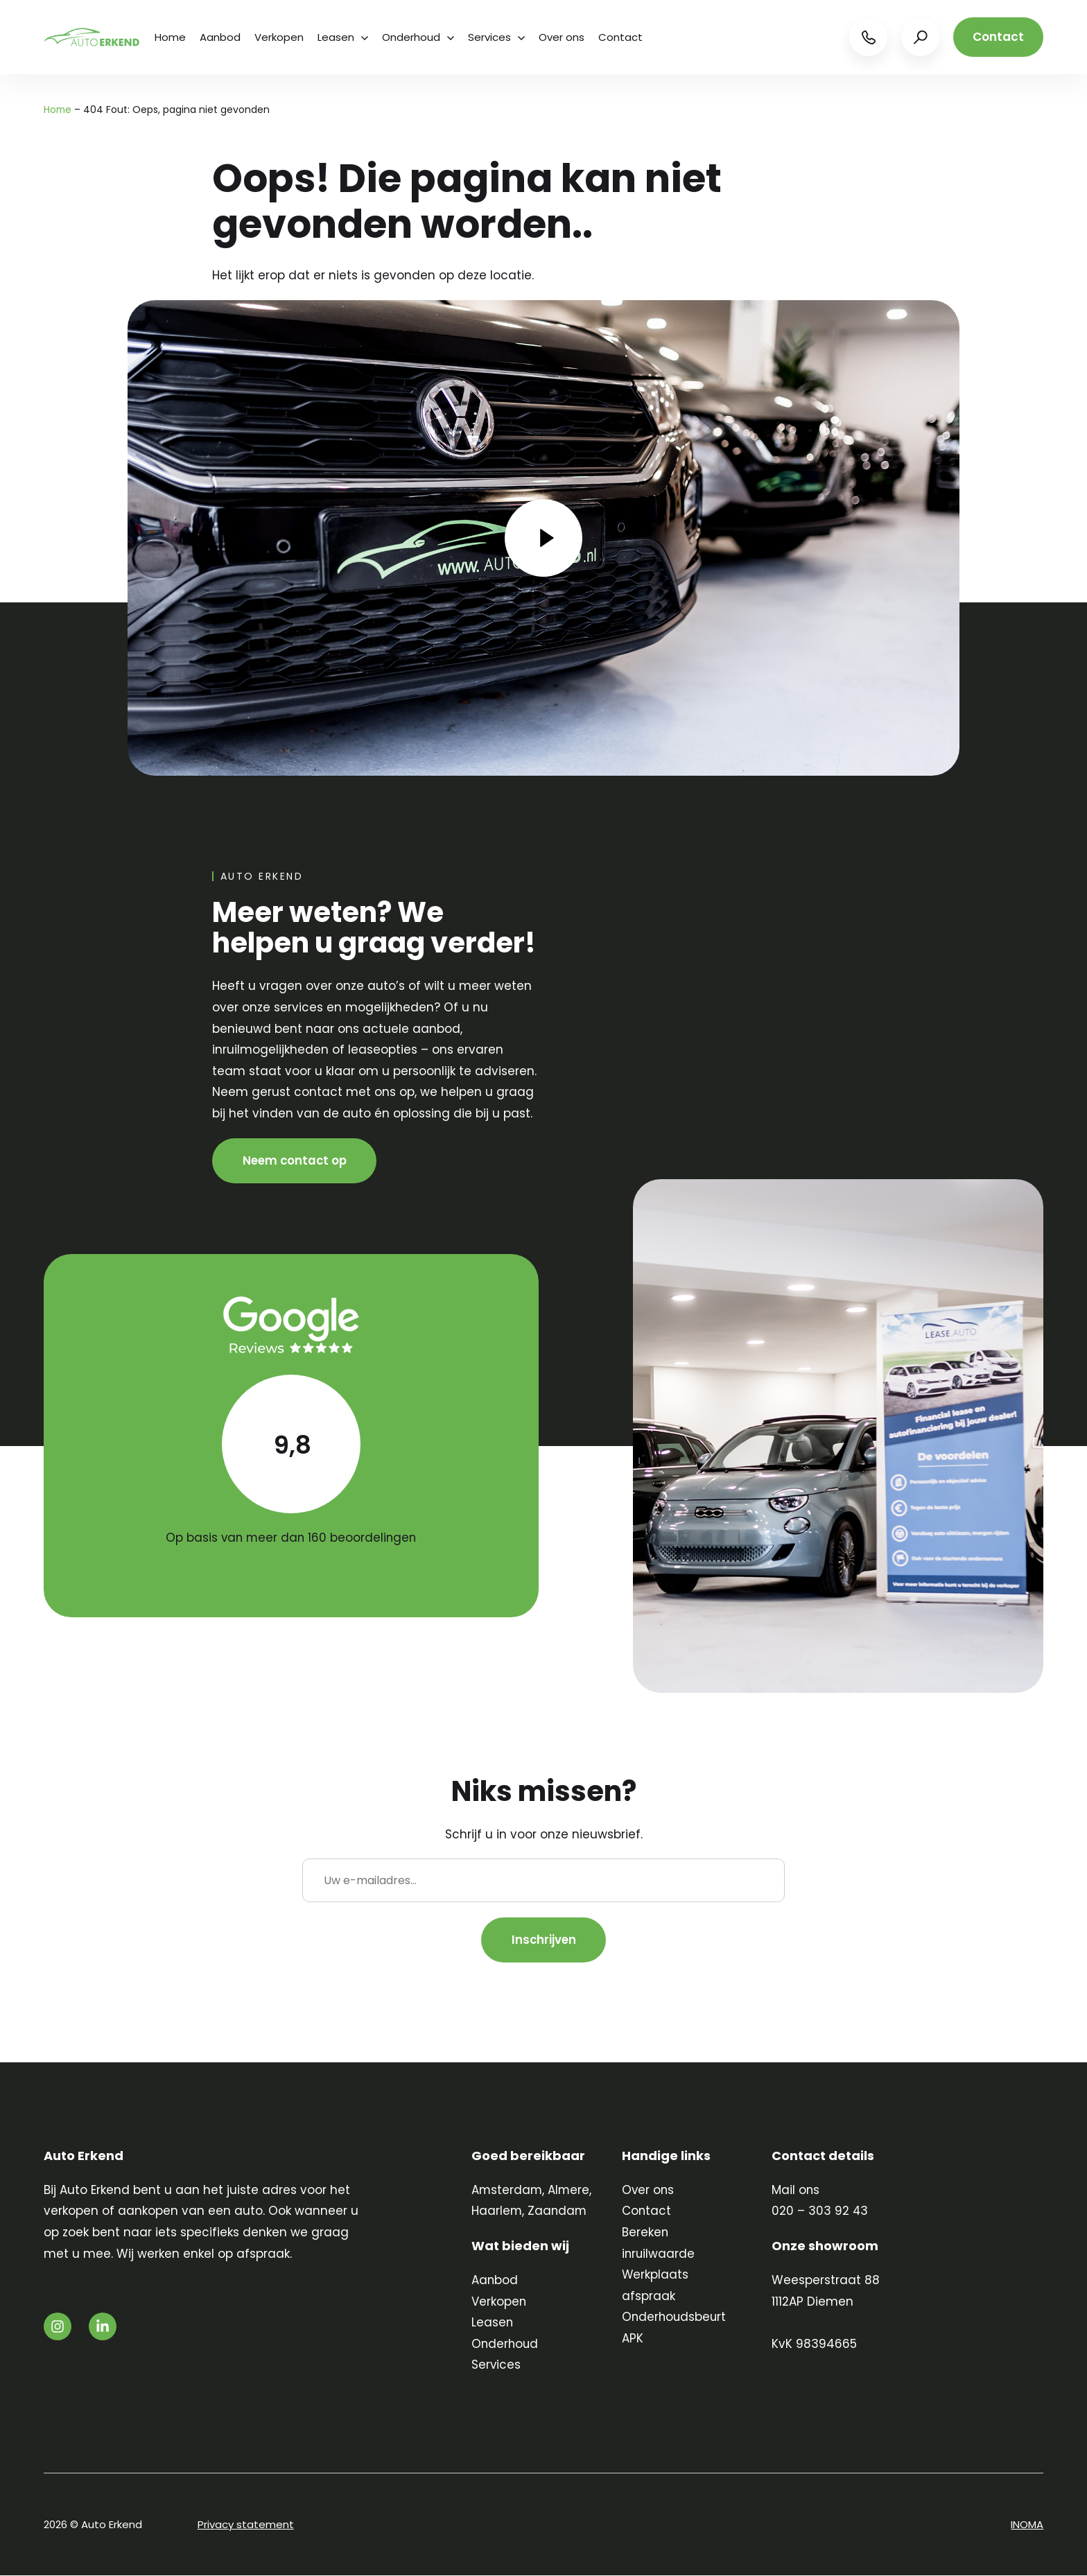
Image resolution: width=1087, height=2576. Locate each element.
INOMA (1027, 2525)
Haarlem (497, 2211)
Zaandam (558, 2211)
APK (632, 2339)
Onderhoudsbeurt (675, 2317)
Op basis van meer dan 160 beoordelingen (291, 1537)
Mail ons (796, 2190)
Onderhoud (418, 37)
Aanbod (220, 37)
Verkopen (279, 37)
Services (496, 37)
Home (170, 37)
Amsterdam (507, 2190)
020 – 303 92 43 (820, 2211)
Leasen (343, 37)
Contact (620, 37)
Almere (570, 2190)
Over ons (561, 37)
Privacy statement (246, 2525)
